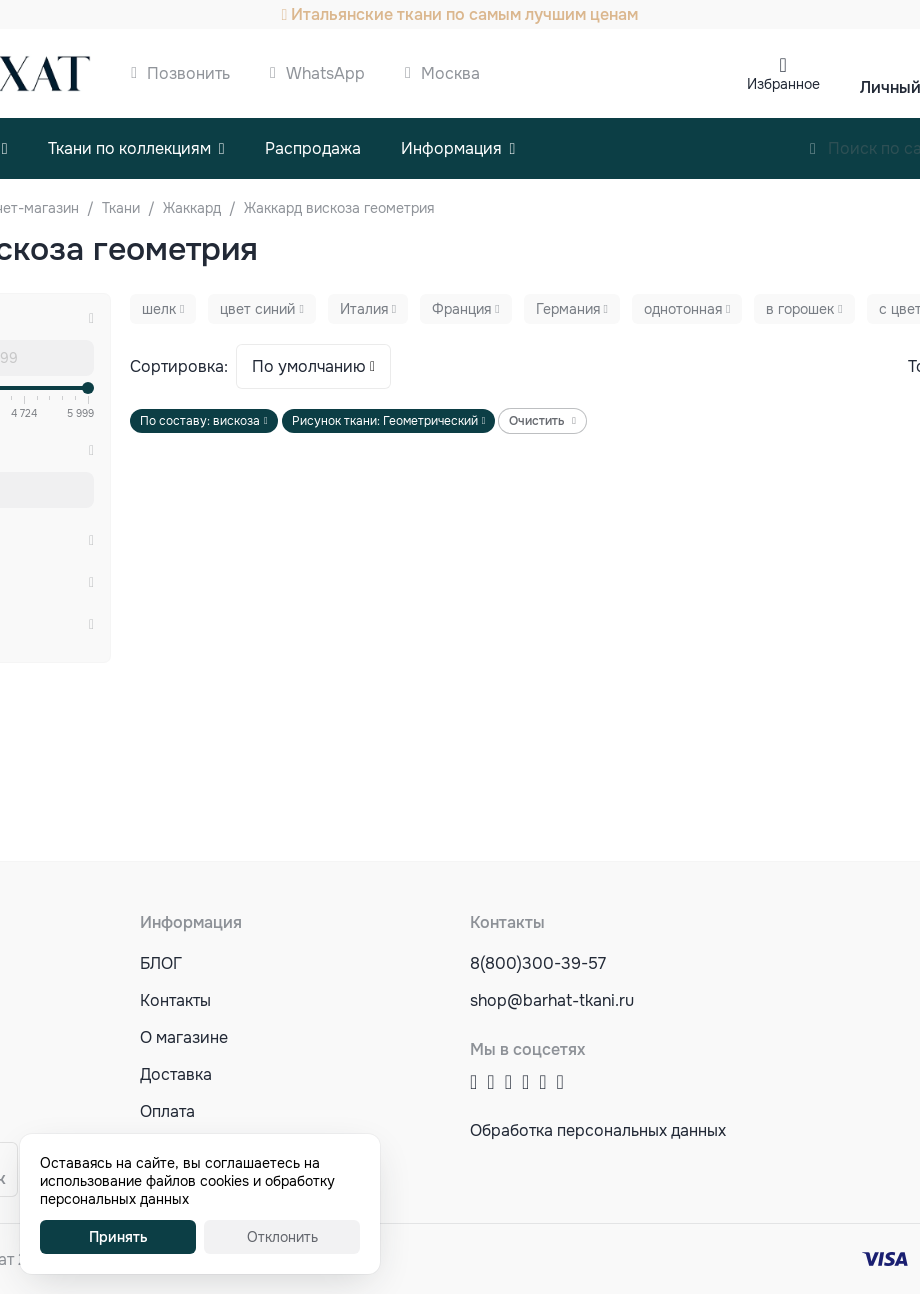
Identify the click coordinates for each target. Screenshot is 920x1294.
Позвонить (188, 73)
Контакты (175, 1000)
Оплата (167, 1111)
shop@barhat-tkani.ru (552, 1000)
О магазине (184, 1037)
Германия (568, 309)
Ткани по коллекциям (129, 148)
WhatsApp (325, 73)
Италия (364, 309)
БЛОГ (161, 963)
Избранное (783, 84)
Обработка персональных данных (598, 1130)
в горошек (800, 309)
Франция (461, 309)
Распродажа (313, 148)
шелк (159, 309)
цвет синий (257, 309)
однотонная (683, 309)
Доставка (176, 1074)
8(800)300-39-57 (538, 963)
